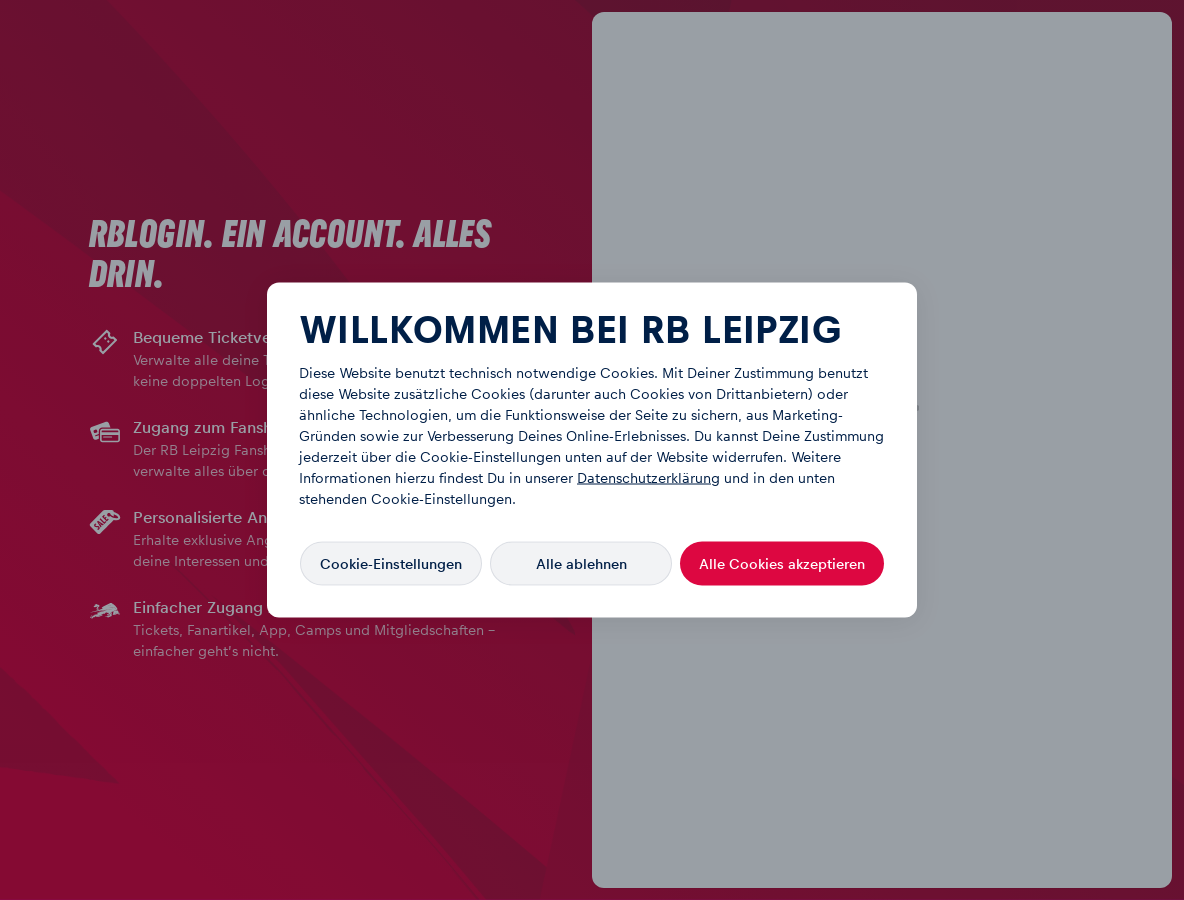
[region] (592, 450)
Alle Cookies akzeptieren (782, 563)
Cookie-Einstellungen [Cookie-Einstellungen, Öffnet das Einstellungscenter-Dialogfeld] (391, 563)
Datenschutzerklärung (648, 478)
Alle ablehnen (581, 563)
